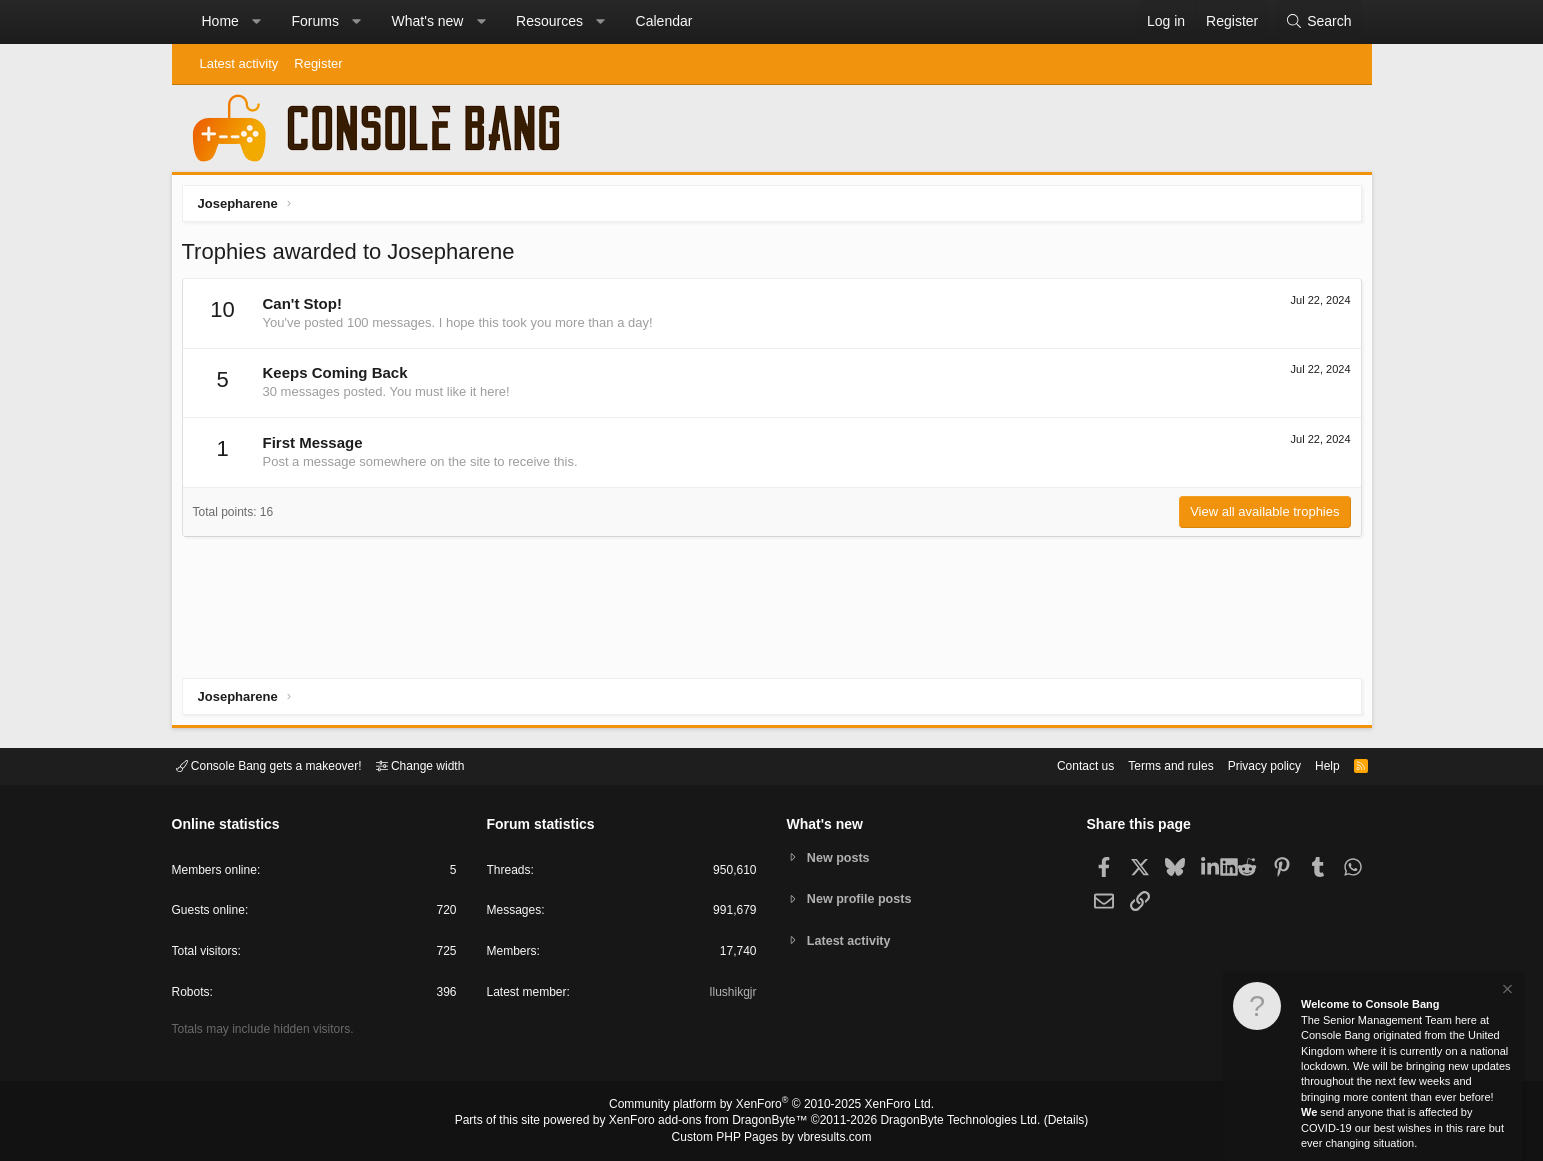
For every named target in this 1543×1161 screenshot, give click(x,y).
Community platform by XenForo (772, 1107)
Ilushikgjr (730, 995)
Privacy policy (1246, 764)
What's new (428, 21)
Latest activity (239, 63)
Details (1042, 1122)
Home (220, 21)
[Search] (1318, 22)
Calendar (664, 21)
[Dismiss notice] (1506, 991)
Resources (549, 21)
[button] (256, 22)
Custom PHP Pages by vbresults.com (771, 1138)
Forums (314, 21)
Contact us (1055, 764)
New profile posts (862, 898)
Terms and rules (1146, 764)
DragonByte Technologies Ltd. (944, 1122)
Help (1314, 764)
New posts (840, 856)
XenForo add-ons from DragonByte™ (713, 1122)
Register (318, 63)
